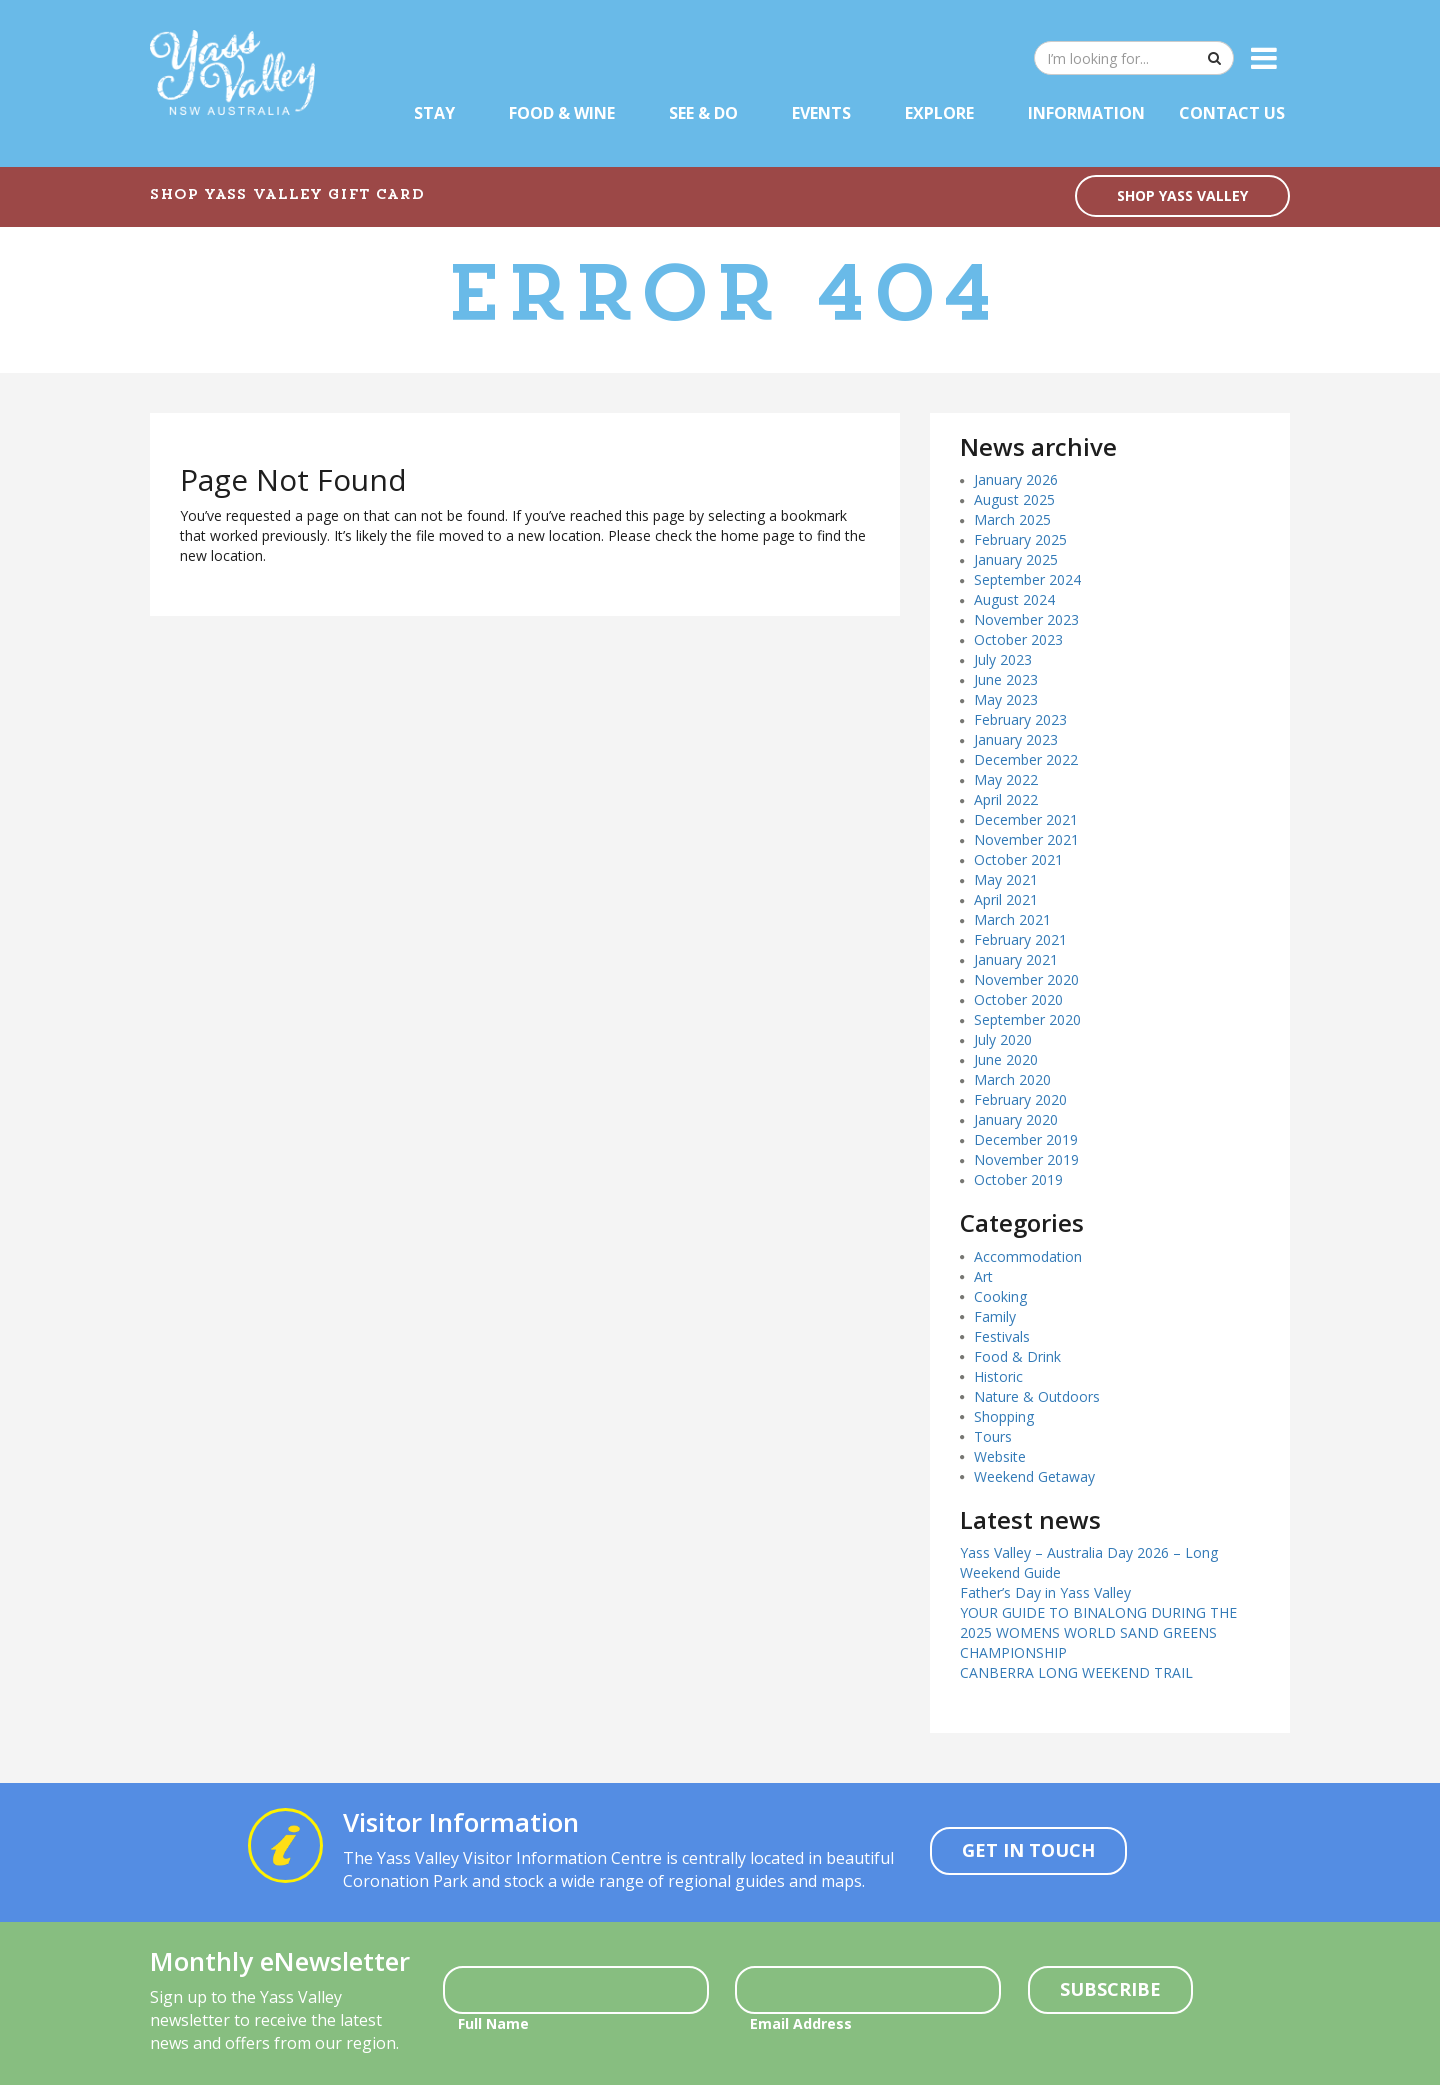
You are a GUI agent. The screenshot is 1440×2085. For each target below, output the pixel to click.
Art (983, 1276)
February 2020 (1020, 1099)
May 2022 (1006, 779)
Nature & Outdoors (1037, 1396)
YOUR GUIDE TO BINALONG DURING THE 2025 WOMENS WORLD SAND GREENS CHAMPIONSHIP (1098, 1632)
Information (1086, 113)
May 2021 (1006, 879)
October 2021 (1018, 859)
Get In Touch (1028, 1850)
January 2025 (1016, 559)
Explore (939, 113)
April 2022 (1006, 799)
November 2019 (1026, 1159)
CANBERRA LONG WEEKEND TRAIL (1076, 1672)
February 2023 (1020, 719)
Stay (434, 113)
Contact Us (1232, 113)
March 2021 (1012, 919)
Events (821, 113)
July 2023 (1003, 659)
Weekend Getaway (1034, 1476)
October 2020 (1018, 999)
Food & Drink (1017, 1356)
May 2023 (1006, 699)
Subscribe (1110, 1989)
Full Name (493, 2023)
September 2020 (1027, 1019)
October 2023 (1018, 639)
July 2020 (1003, 1039)
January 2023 (1016, 739)
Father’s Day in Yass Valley (1045, 1592)
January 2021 (1016, 959)
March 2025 (1012, 519)
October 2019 (1018, 1179)
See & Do (703, 113)
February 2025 (1020, 539)
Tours (993, 1436)
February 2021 (1020, 939)
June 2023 (1006, 679)
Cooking (1000, 1296)
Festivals (1002, 1336)
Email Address (801, 2023)
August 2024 (1014, 599)
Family (995, 1316)
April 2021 (1006, 899)
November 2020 (1026, 979)
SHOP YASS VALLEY (1182, 195)
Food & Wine (562, 113)
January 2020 (1016, 1119)
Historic (998, 1376)
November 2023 (1026, 619)
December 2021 (1026, 819)
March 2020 (1012, 1079)
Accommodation (1028, 1256)
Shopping (1004, 1416)
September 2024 (1027, 579)
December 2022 (1026, 759)
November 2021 (1026, 839)
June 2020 (1006, 1059)
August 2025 (1014, 499)
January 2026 (1016, 479)
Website (1000, 1456)
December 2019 (1026, 1139)
